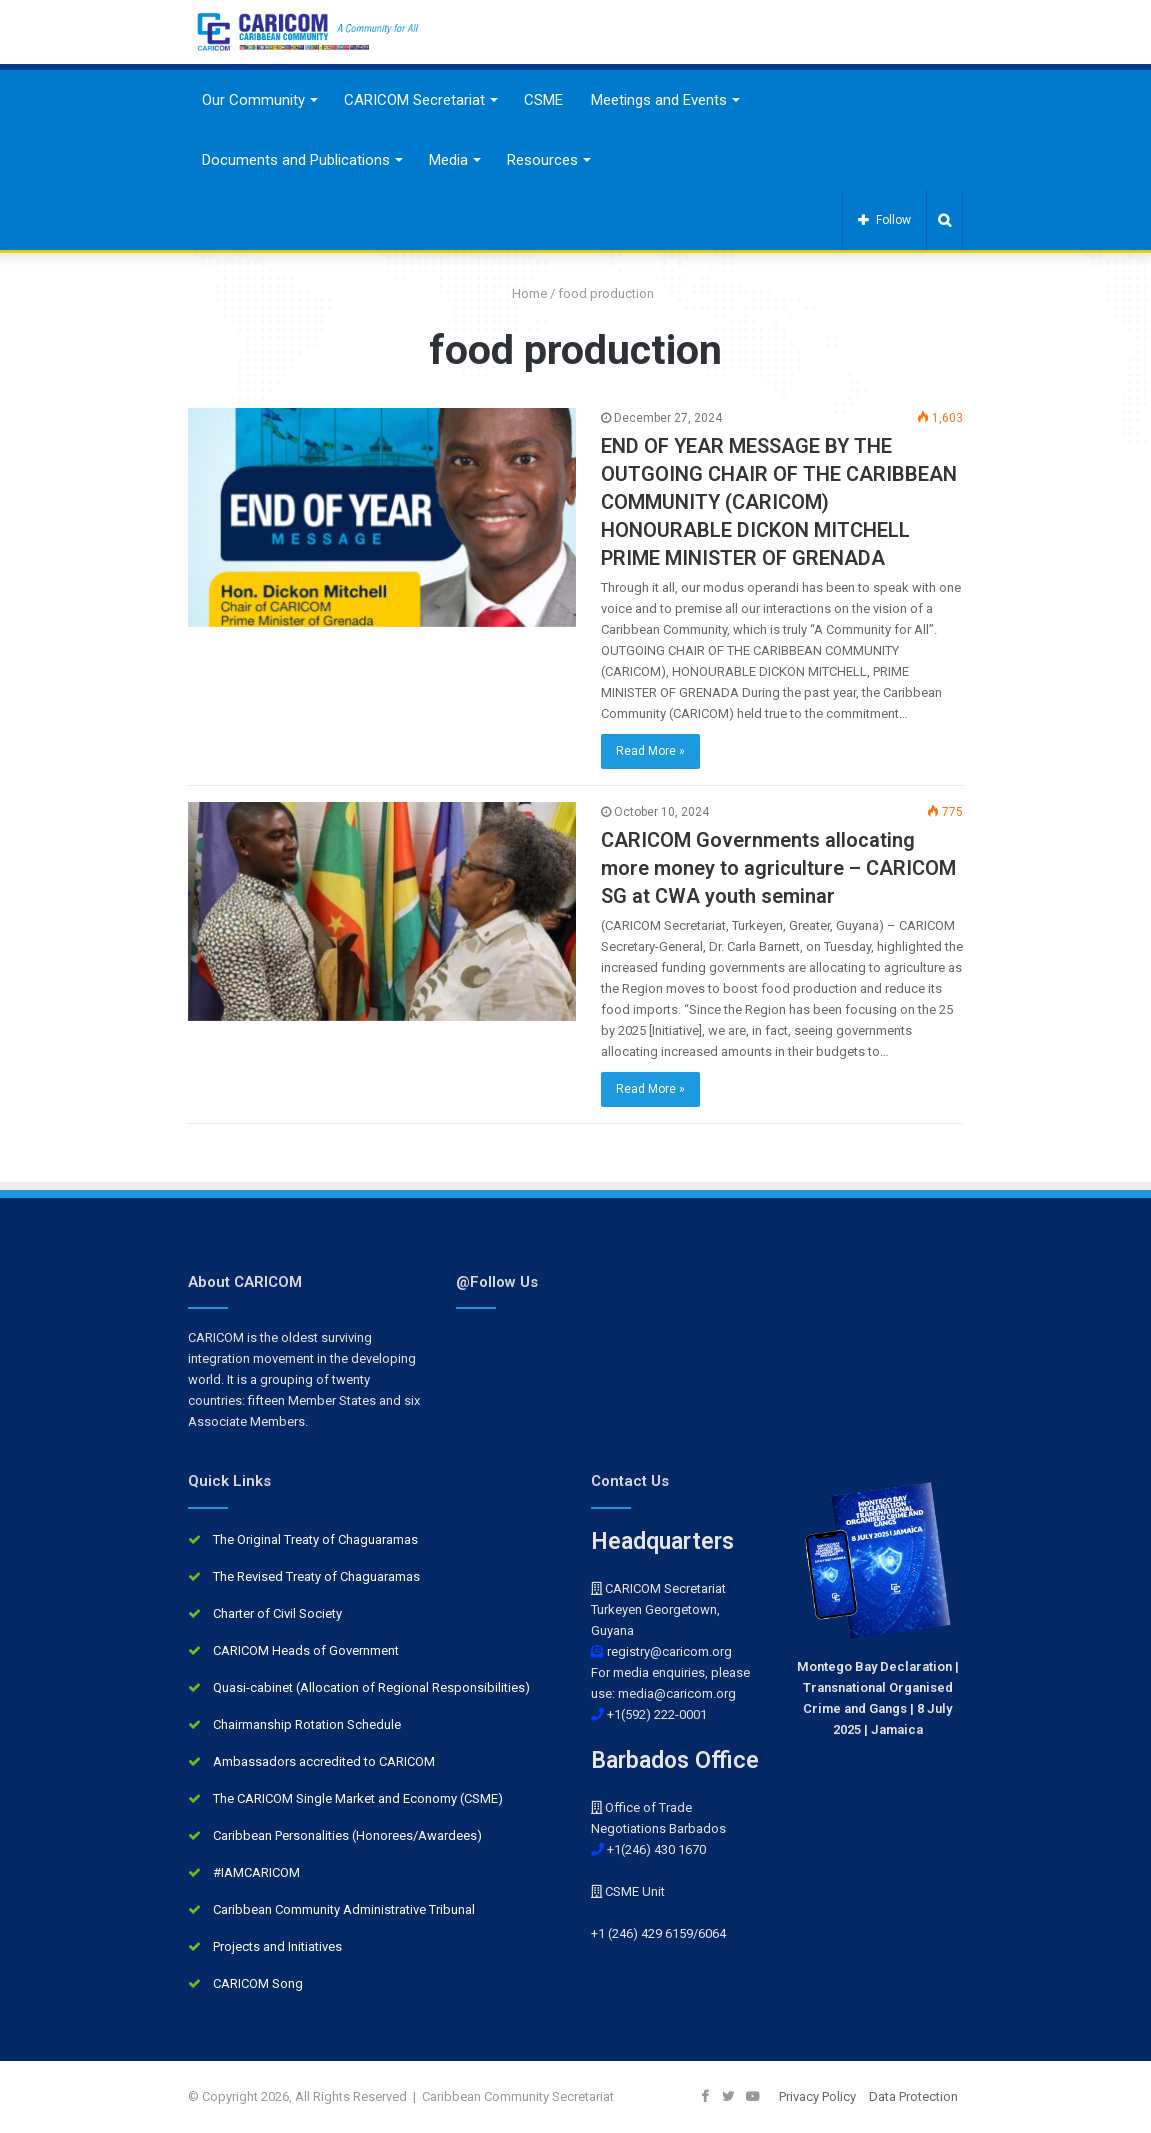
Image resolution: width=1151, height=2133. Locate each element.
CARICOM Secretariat (414, 100)
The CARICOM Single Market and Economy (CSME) (358, 1798)
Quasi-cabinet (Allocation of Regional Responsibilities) (371, 1687)
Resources (542, 160)
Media (448, 160)
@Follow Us (497, 1282)
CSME (543, 100)
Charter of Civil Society (277, 1613)
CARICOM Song (258, 1983)
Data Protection (913, 2096)
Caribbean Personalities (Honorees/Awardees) (347, 1835)
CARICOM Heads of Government (306, 1650)
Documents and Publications (296, 160)
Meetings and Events (659, 100)
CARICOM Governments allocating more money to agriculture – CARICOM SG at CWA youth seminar (778, 868)
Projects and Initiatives (277, 1946)
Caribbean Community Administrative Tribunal (344, 1909)
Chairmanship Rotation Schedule (307, 1724)
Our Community (253, 100)
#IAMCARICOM (256, 1872)
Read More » (650, 751)
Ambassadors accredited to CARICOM (324, 1761)
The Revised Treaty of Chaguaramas (316, 1576)
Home (522, 293)
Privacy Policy (817, 2096)
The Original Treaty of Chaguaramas (315, 1539)
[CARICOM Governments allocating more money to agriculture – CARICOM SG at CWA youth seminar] (382, 911)
